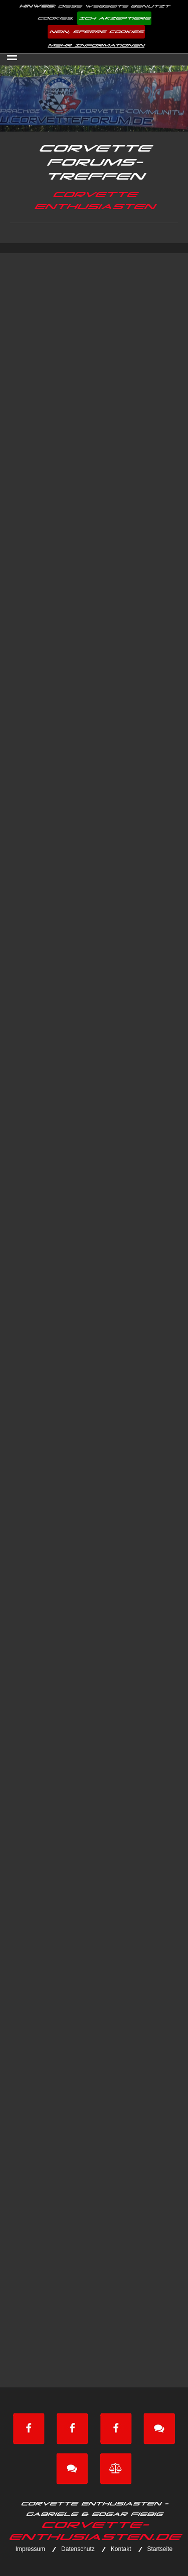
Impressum (30, 2548)
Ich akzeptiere (114, 18)
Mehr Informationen (96, 45)
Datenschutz (78, 2548)
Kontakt (121, 2548)
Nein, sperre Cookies (96, 32)
